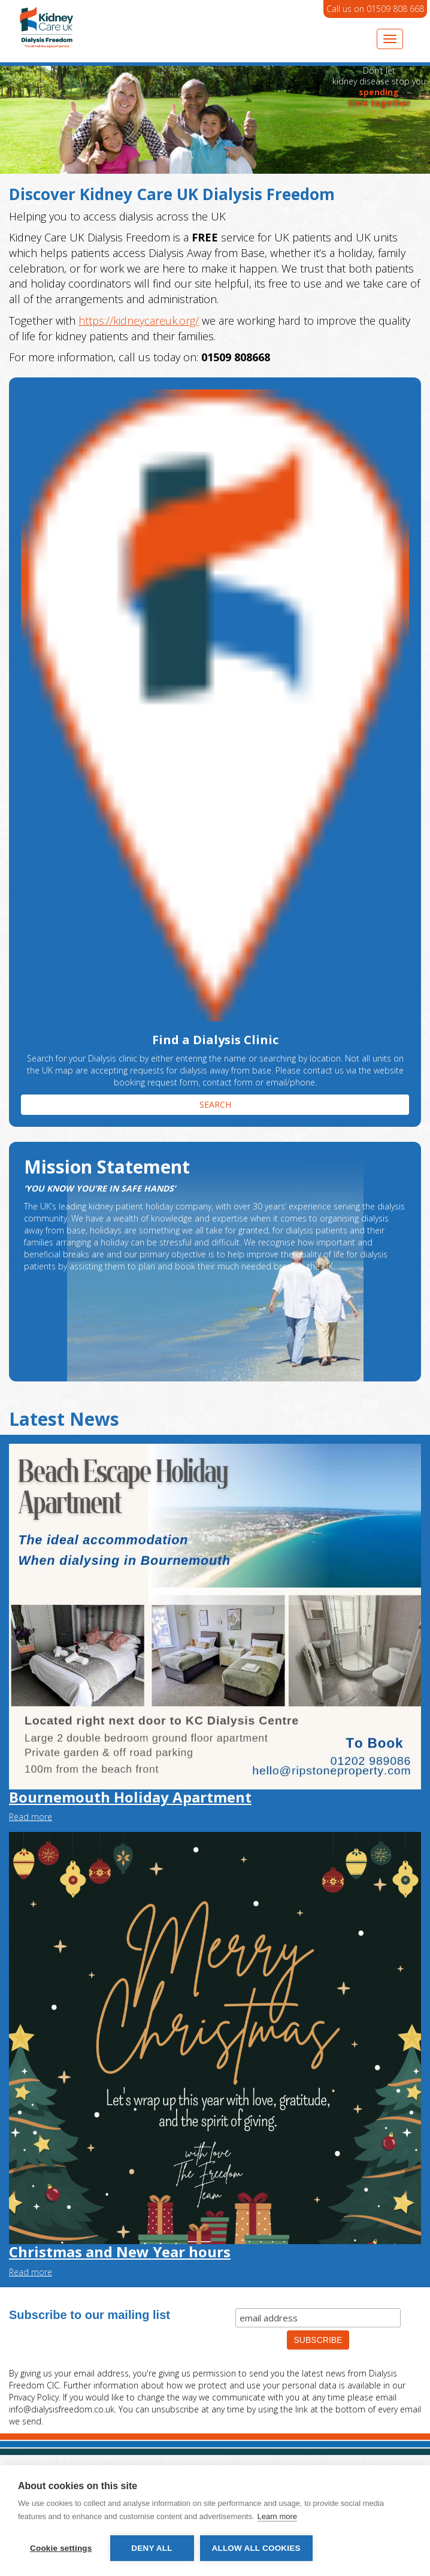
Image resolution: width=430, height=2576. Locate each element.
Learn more (277, 2516)
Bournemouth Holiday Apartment (130, 1797)
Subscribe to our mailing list (89, 2314)
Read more (30, 1816)
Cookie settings (61, 2548)
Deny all (151, 2548)
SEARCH (215, 1104)
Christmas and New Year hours (120, 2251)
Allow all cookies (256, 2548)
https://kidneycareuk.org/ (138, 320)
